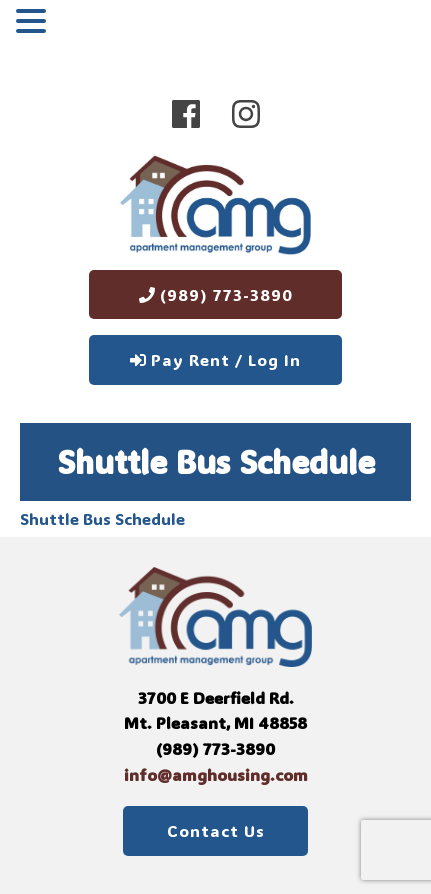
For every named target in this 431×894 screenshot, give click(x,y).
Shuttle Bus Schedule (102, 518)
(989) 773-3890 (216, 294)
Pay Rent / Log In (215, 359)
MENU (83, 25)
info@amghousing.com (216, 774)
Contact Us (216, 830)
